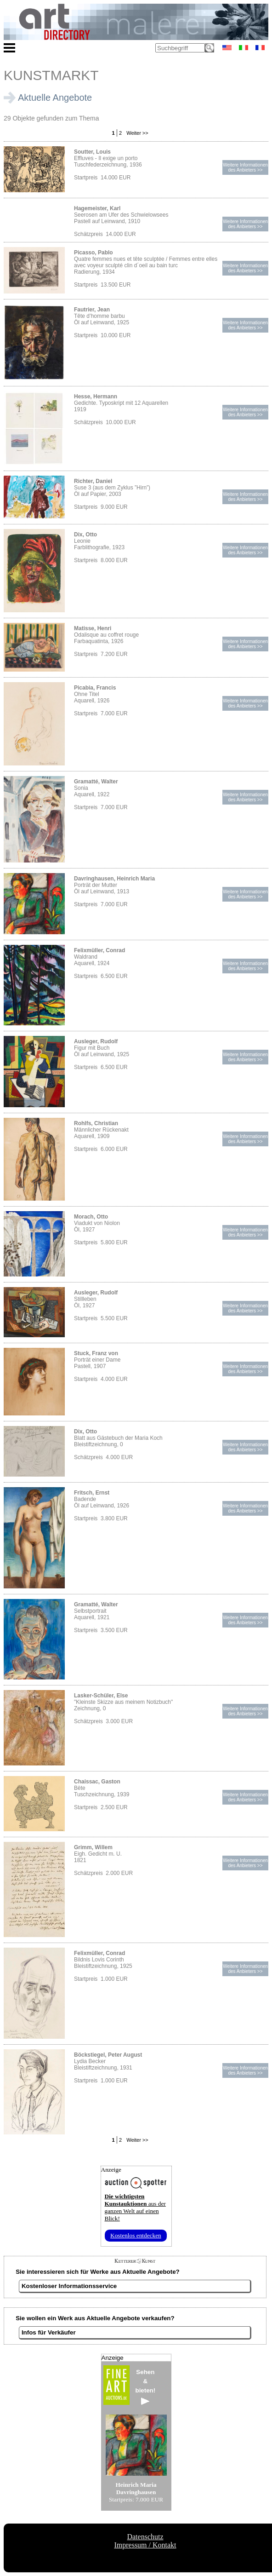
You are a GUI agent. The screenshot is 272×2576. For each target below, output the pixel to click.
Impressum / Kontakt (145, 2545)
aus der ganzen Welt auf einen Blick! (135, 2207)
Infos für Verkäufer (49, 2332)
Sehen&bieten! (146, 2387)
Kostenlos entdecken (135, 2235)
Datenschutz (145, 2537)
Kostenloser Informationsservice (69, 2286)
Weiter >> (136, 133)
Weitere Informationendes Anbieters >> (245, 167)
